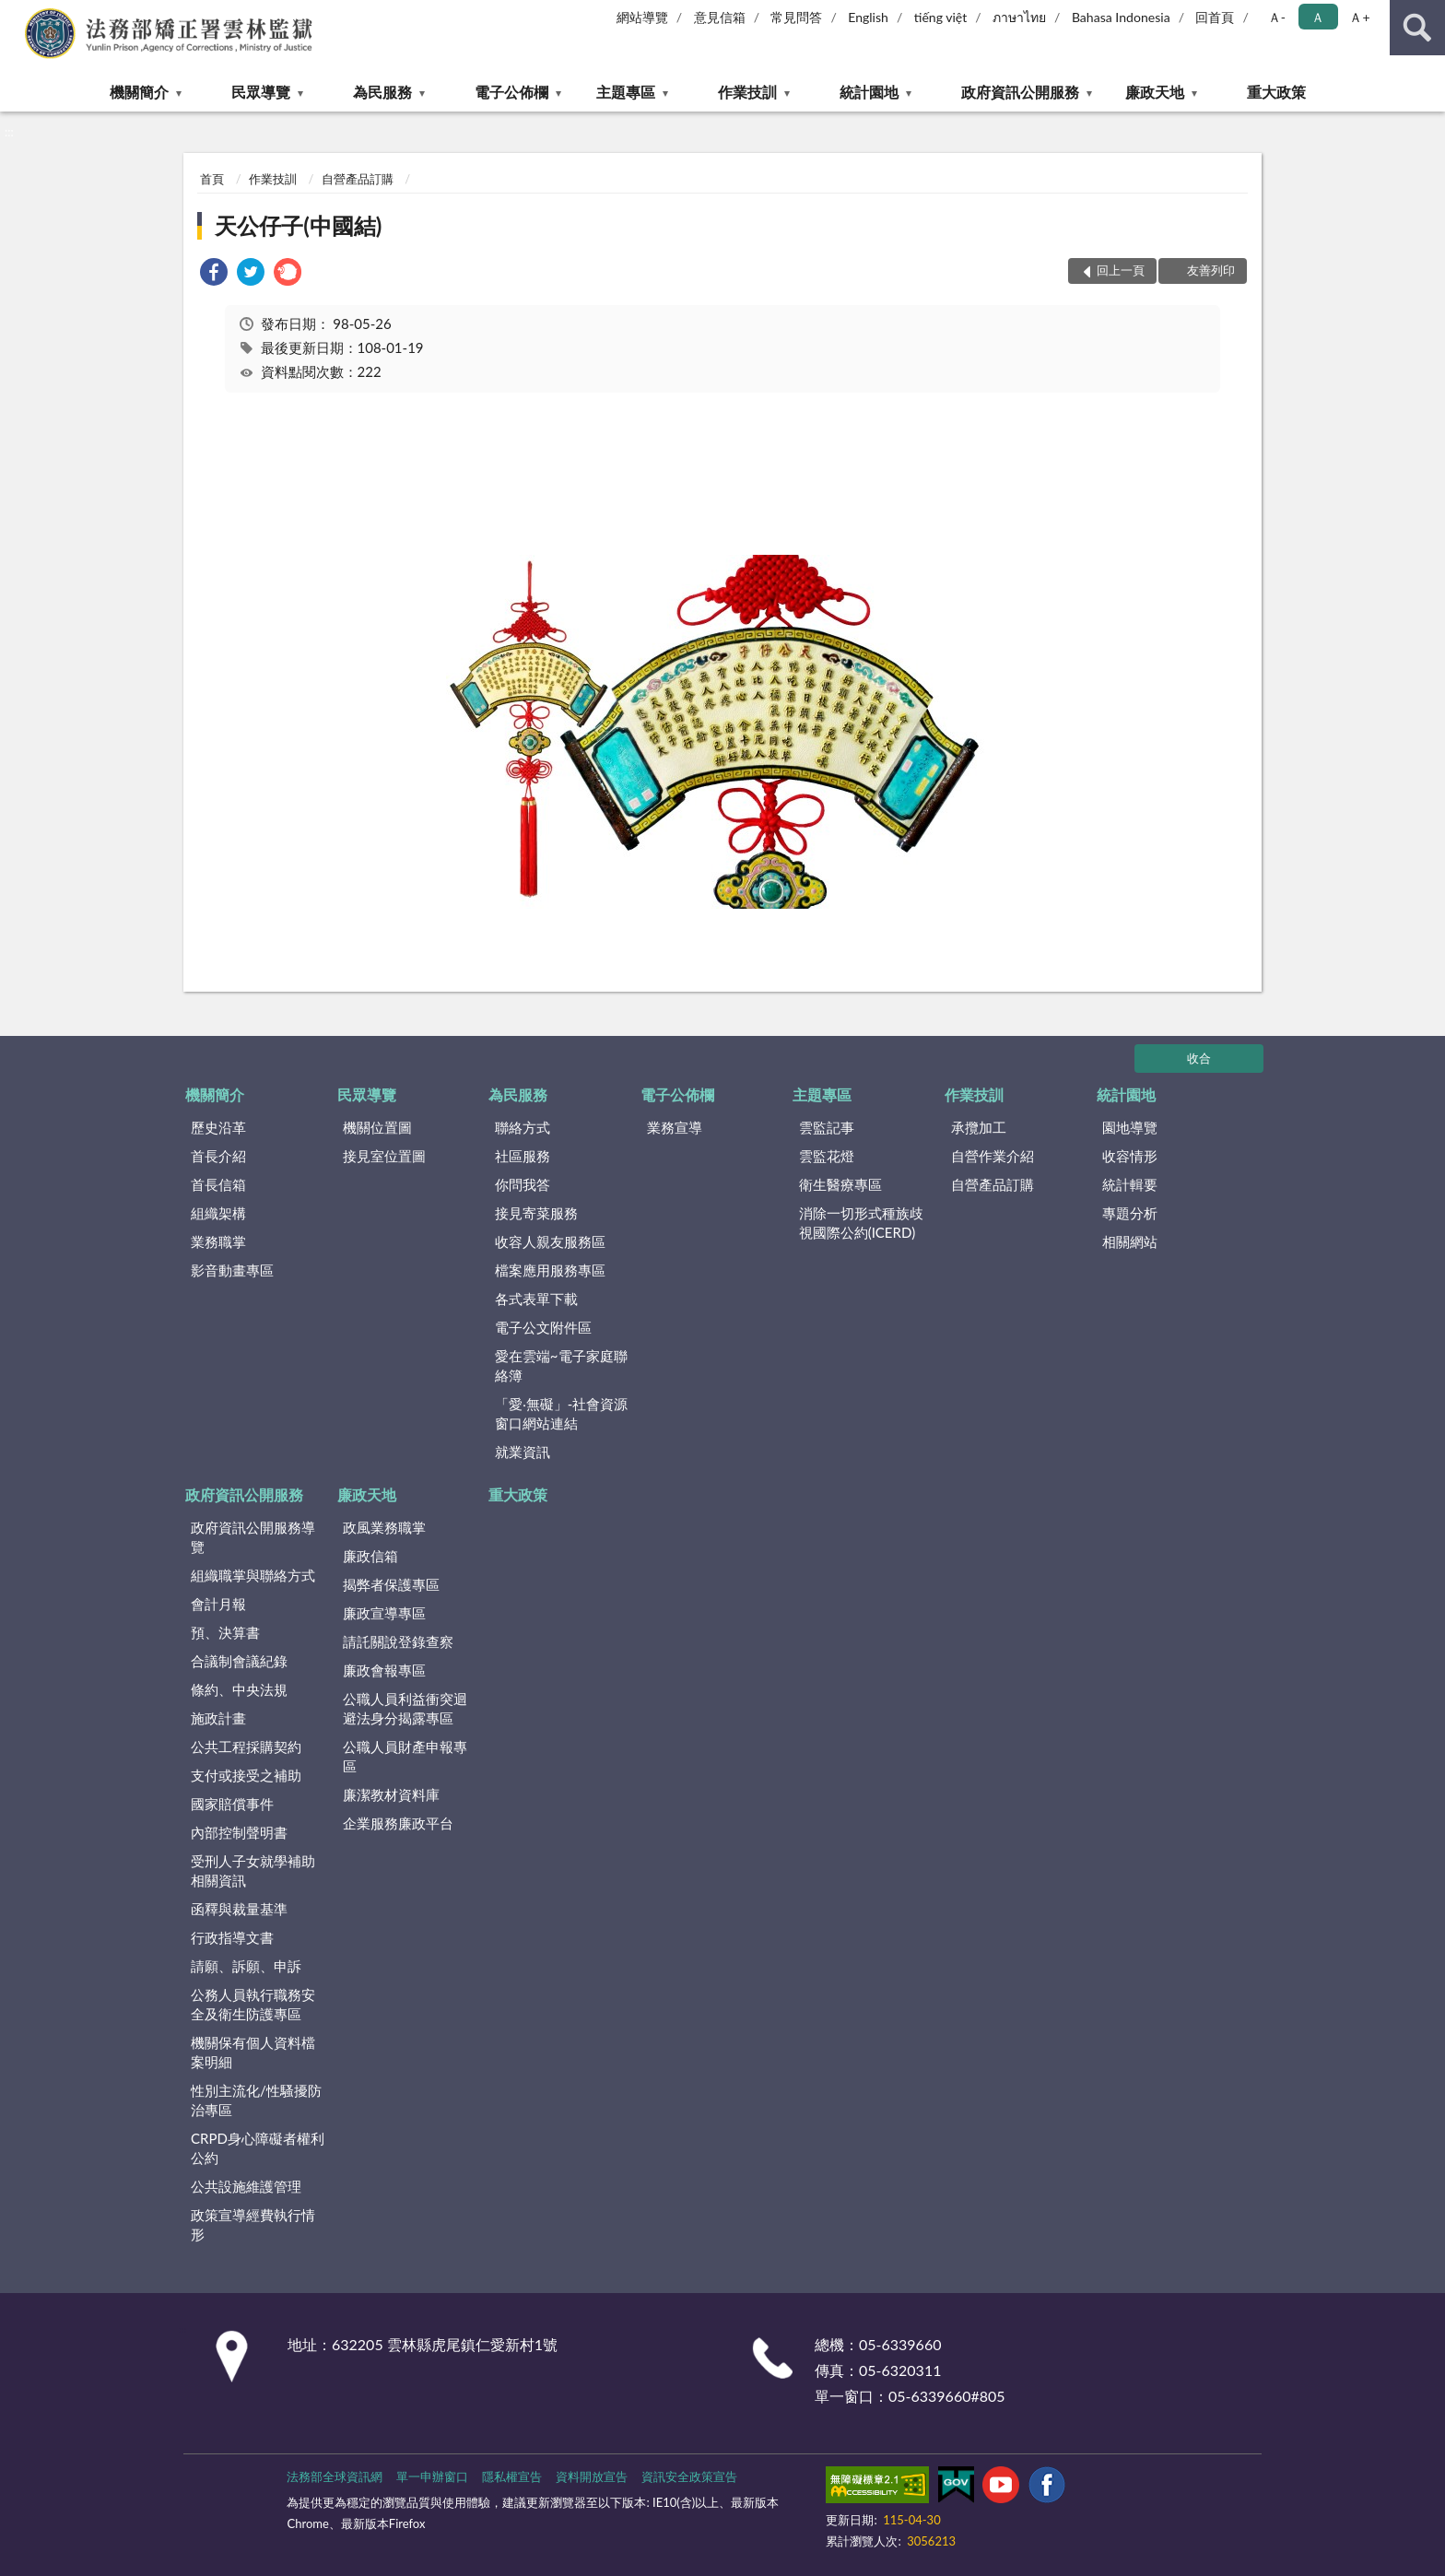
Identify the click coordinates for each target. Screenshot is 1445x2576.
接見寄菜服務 (536, 1213)
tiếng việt (941, 17)
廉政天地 (1154, 91)
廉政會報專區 (384, 1670)
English (868, 17)
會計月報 (218, 1603)
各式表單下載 (536, 1298)
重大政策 (1276, 91)
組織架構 (218, 1213)
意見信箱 (720, 17)
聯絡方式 (522, 1127)
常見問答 (796, 17)
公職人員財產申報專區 (405, 1756)
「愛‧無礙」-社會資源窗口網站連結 (562, 1413)
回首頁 (1214, 17)
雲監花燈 (826, 1155)
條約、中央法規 (239, 1689)
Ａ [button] (1317, 17)
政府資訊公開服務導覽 (253, 1537)
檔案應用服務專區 (550, 1270)
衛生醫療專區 (840, 1184)
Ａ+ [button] (1359, 17)
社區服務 (522, 1155)
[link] (214, 274)
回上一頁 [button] (1121, 270)
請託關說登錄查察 (398, 1641)
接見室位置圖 (384, 1155)
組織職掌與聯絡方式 (253, 1575)
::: (14, 13)
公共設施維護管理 (246, 2186)
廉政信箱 (370, 1555)
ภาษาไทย (1019, 17)
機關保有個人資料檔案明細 (253, 2052)
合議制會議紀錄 (239, 1661)
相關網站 (1129, 1241)
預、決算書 (225, 1632)
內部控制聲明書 (239, 1832)
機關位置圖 (377, 1127)
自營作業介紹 (992, 1155)
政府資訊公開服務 (1020, 91)
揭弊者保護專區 (391, 1584)
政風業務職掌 (384, 1527)
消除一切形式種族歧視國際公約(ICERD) (861, 1223)
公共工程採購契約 (246, 1746)
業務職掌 (218, 1241)
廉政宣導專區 (384, 1613)
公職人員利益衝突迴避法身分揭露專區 (405, 1708)
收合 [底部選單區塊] (1199, 1058)
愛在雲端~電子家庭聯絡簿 (561, 1365)
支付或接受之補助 (246, 1775)
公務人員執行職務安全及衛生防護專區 (253, 2004)
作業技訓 (747, 91)
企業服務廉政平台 (398, 1823)
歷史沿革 (218, 1127)
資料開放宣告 (592, 2476)
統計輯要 (1129, 1184)
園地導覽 (1129, 1127)
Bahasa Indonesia (1121, 17)
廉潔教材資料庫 (391, 1794)
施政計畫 (218, 1718)
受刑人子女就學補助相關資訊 (253, 1870)
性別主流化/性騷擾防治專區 (256, 2100)
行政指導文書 (232, 1937)
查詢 (1417, 27)
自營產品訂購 (358, 178)
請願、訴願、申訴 (246, 1966)
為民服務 (382, 91)
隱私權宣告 (512, 2476)
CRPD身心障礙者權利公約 (257, 2148)
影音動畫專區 (232, 1270)
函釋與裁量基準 (239, 1908)
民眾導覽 (260, 91)
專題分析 (1129, 1213)
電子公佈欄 (511, 91)
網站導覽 (642, 17)
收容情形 (1129, 1155)
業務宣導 (674, 1127)
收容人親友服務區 (550, 1241)
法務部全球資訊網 (334, 2476)
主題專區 (625, 91)
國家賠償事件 (232, 1803)
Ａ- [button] (1277, 17)
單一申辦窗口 (432, 2476)
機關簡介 (139, 91)
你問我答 (522, 1184)
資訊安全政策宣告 (689, 2476)
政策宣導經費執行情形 (253, 2224)
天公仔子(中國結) (298, 225)
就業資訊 (522, 1451)
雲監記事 (826, 1127)
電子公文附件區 (543, 1327)
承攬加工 (978, 1127)
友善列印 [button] (1211, 270)
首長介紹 (218, 1155)
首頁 (212, 178)
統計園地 (869, 91)
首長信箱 (218, 1184)
